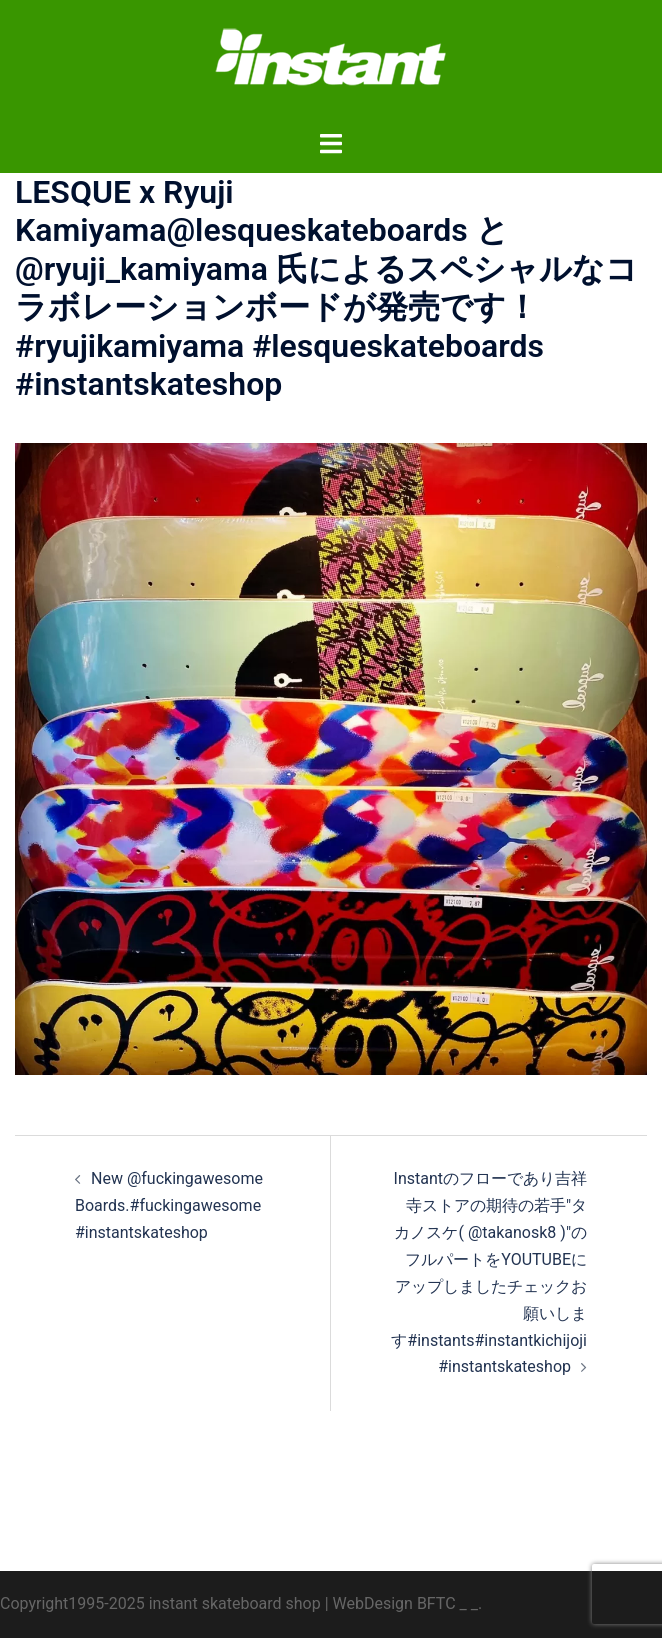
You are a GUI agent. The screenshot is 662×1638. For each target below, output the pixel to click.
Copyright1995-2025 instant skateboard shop (160, 1603)
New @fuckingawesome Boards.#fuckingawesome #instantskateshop (169, 1205)
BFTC (436, 1603)
